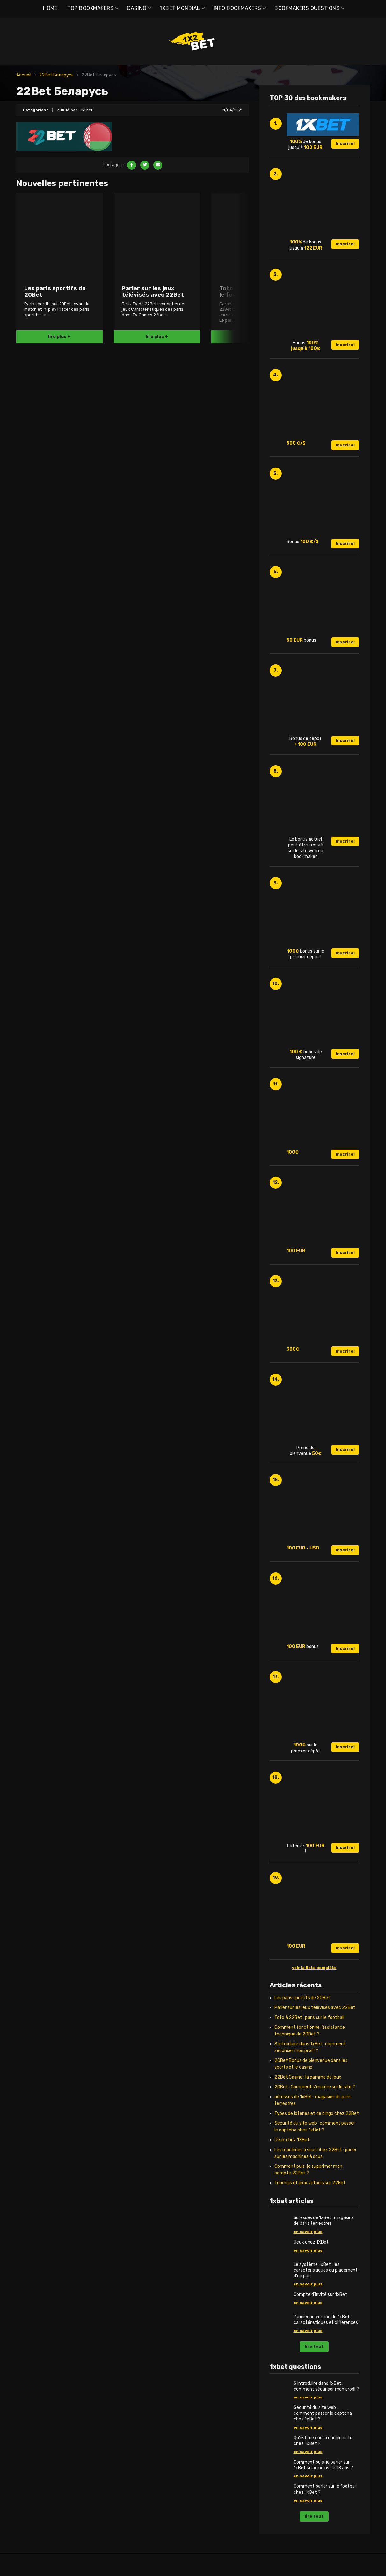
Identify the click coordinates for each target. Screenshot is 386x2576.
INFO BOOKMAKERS (237, 8)
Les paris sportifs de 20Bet (302, 1997)
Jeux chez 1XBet (292, 2140)
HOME (50, 8)
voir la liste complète (314, 1967)
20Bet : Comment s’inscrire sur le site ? (314, 2087)
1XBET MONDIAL (180, 8)
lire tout (314, 2346)
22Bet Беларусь (56, 75)
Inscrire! (345, 143)
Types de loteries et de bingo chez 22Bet (316, 2113)
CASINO (136, 8)
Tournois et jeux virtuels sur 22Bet (310, 2183)
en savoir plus (308, 2232)
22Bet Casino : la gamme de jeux (307, 2077)
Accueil (23, 75)
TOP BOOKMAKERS (90, 8)
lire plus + (59, 336)
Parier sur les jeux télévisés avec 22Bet (314, 2007)
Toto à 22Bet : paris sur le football (309, 2017)
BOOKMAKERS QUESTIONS (306, 8)
